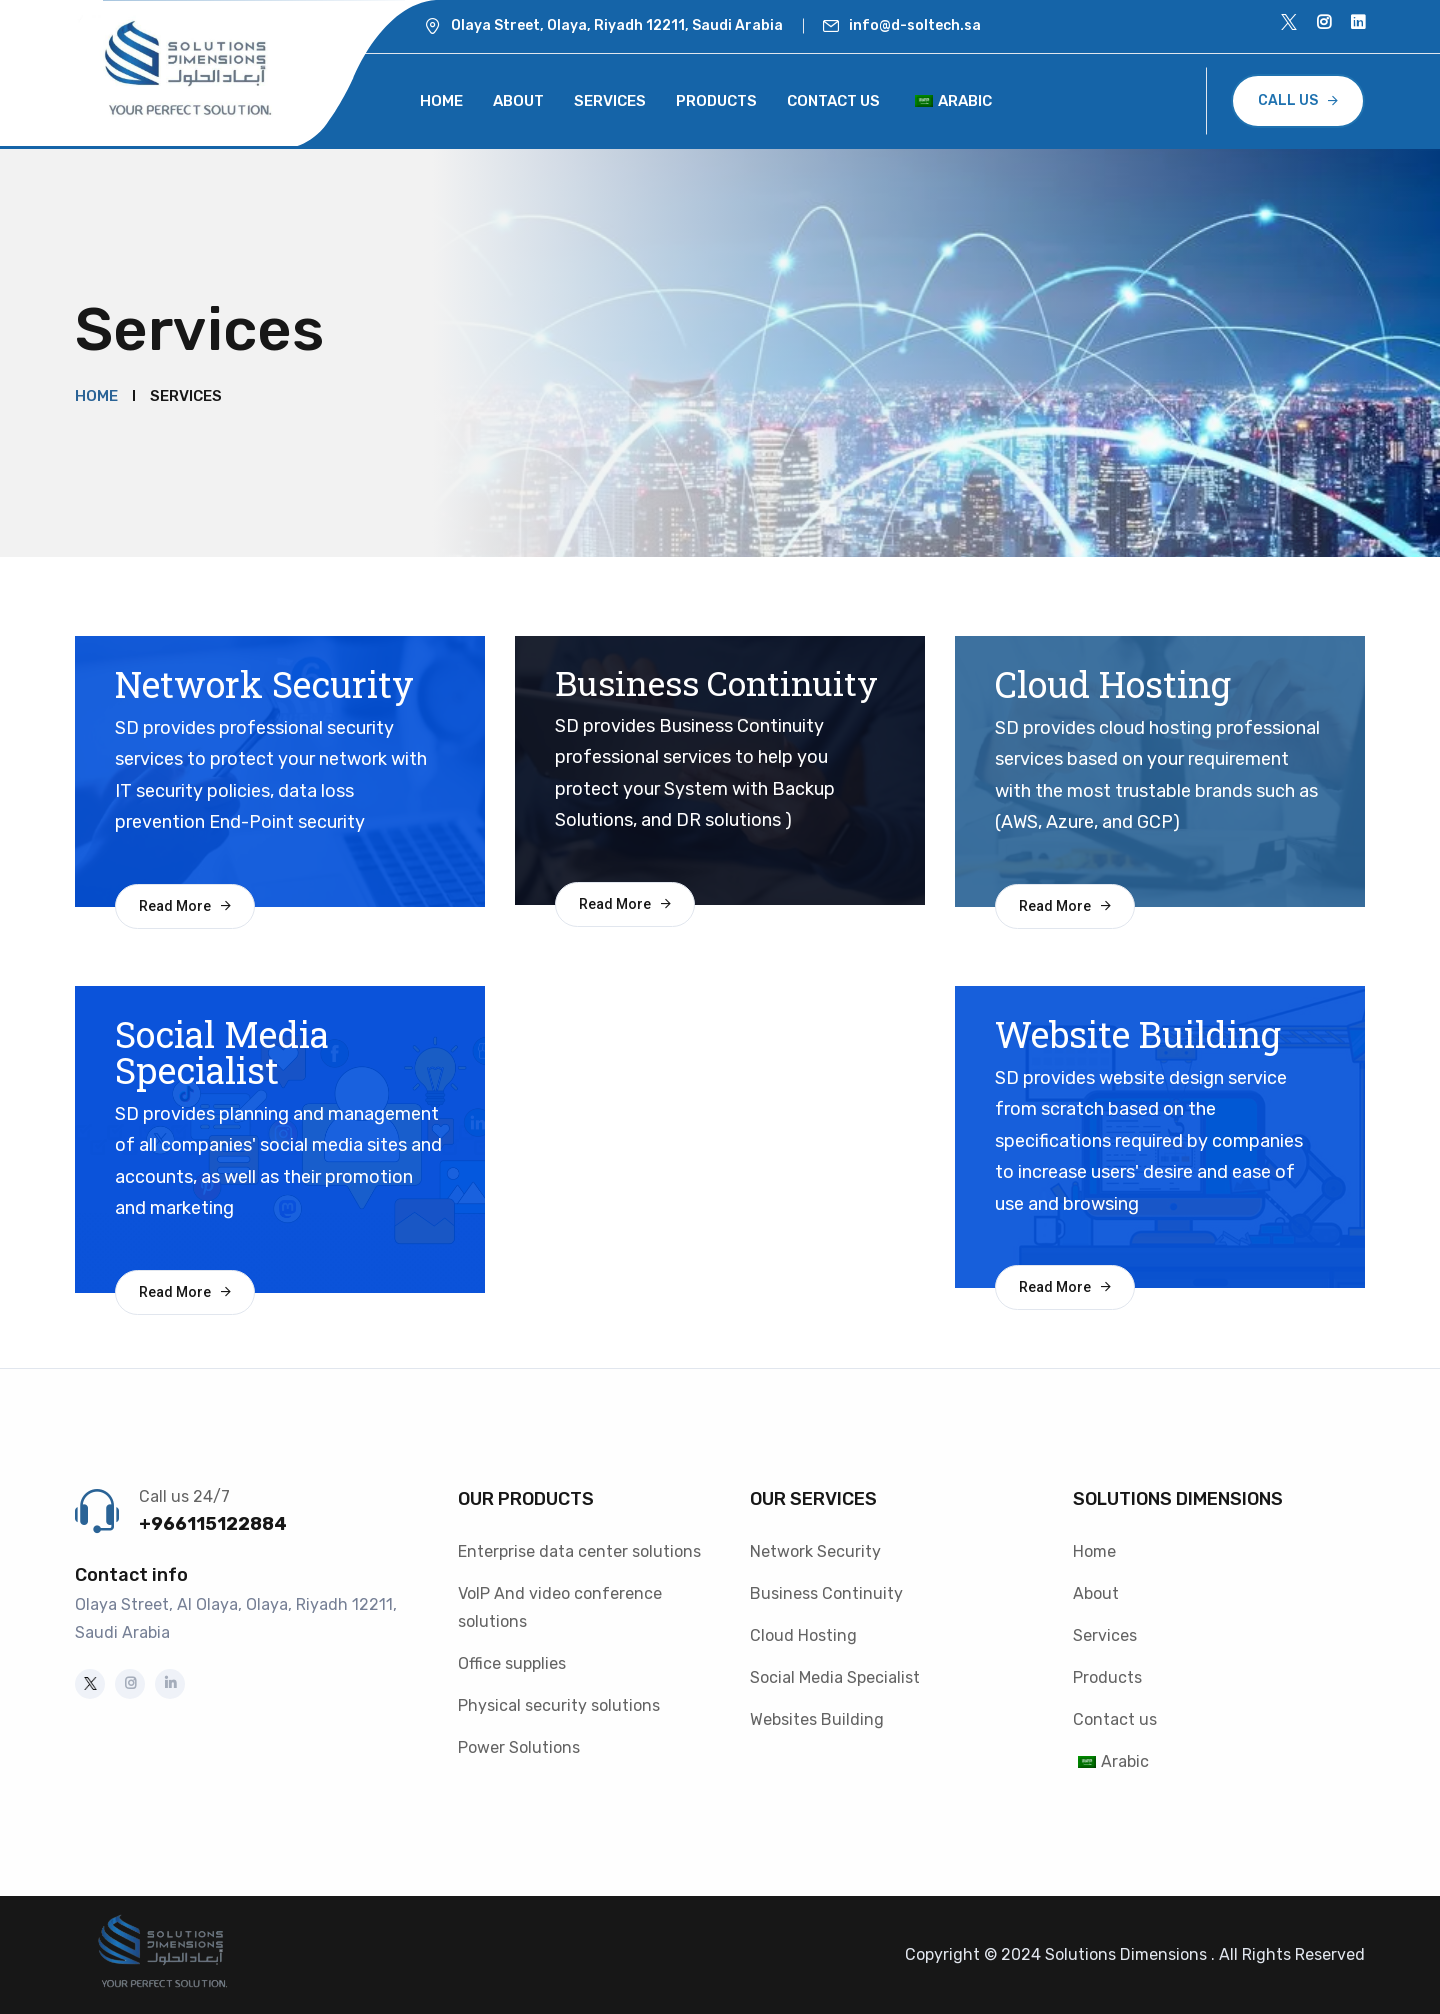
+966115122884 (213, 1524)
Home (441, 101)
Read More (175, 906)
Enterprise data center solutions (579, 1551)
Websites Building (817, 1719)
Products (716, 101)
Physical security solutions (559, 1705)
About (518, 101)
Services (610, 101)
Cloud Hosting (803, 1635)
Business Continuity (826, 1593)
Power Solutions (519, 1747)
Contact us (833, 101)
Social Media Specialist (835, 1677)
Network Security (815, 1551)
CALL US (1288, 100)
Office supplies (512, 1663)
